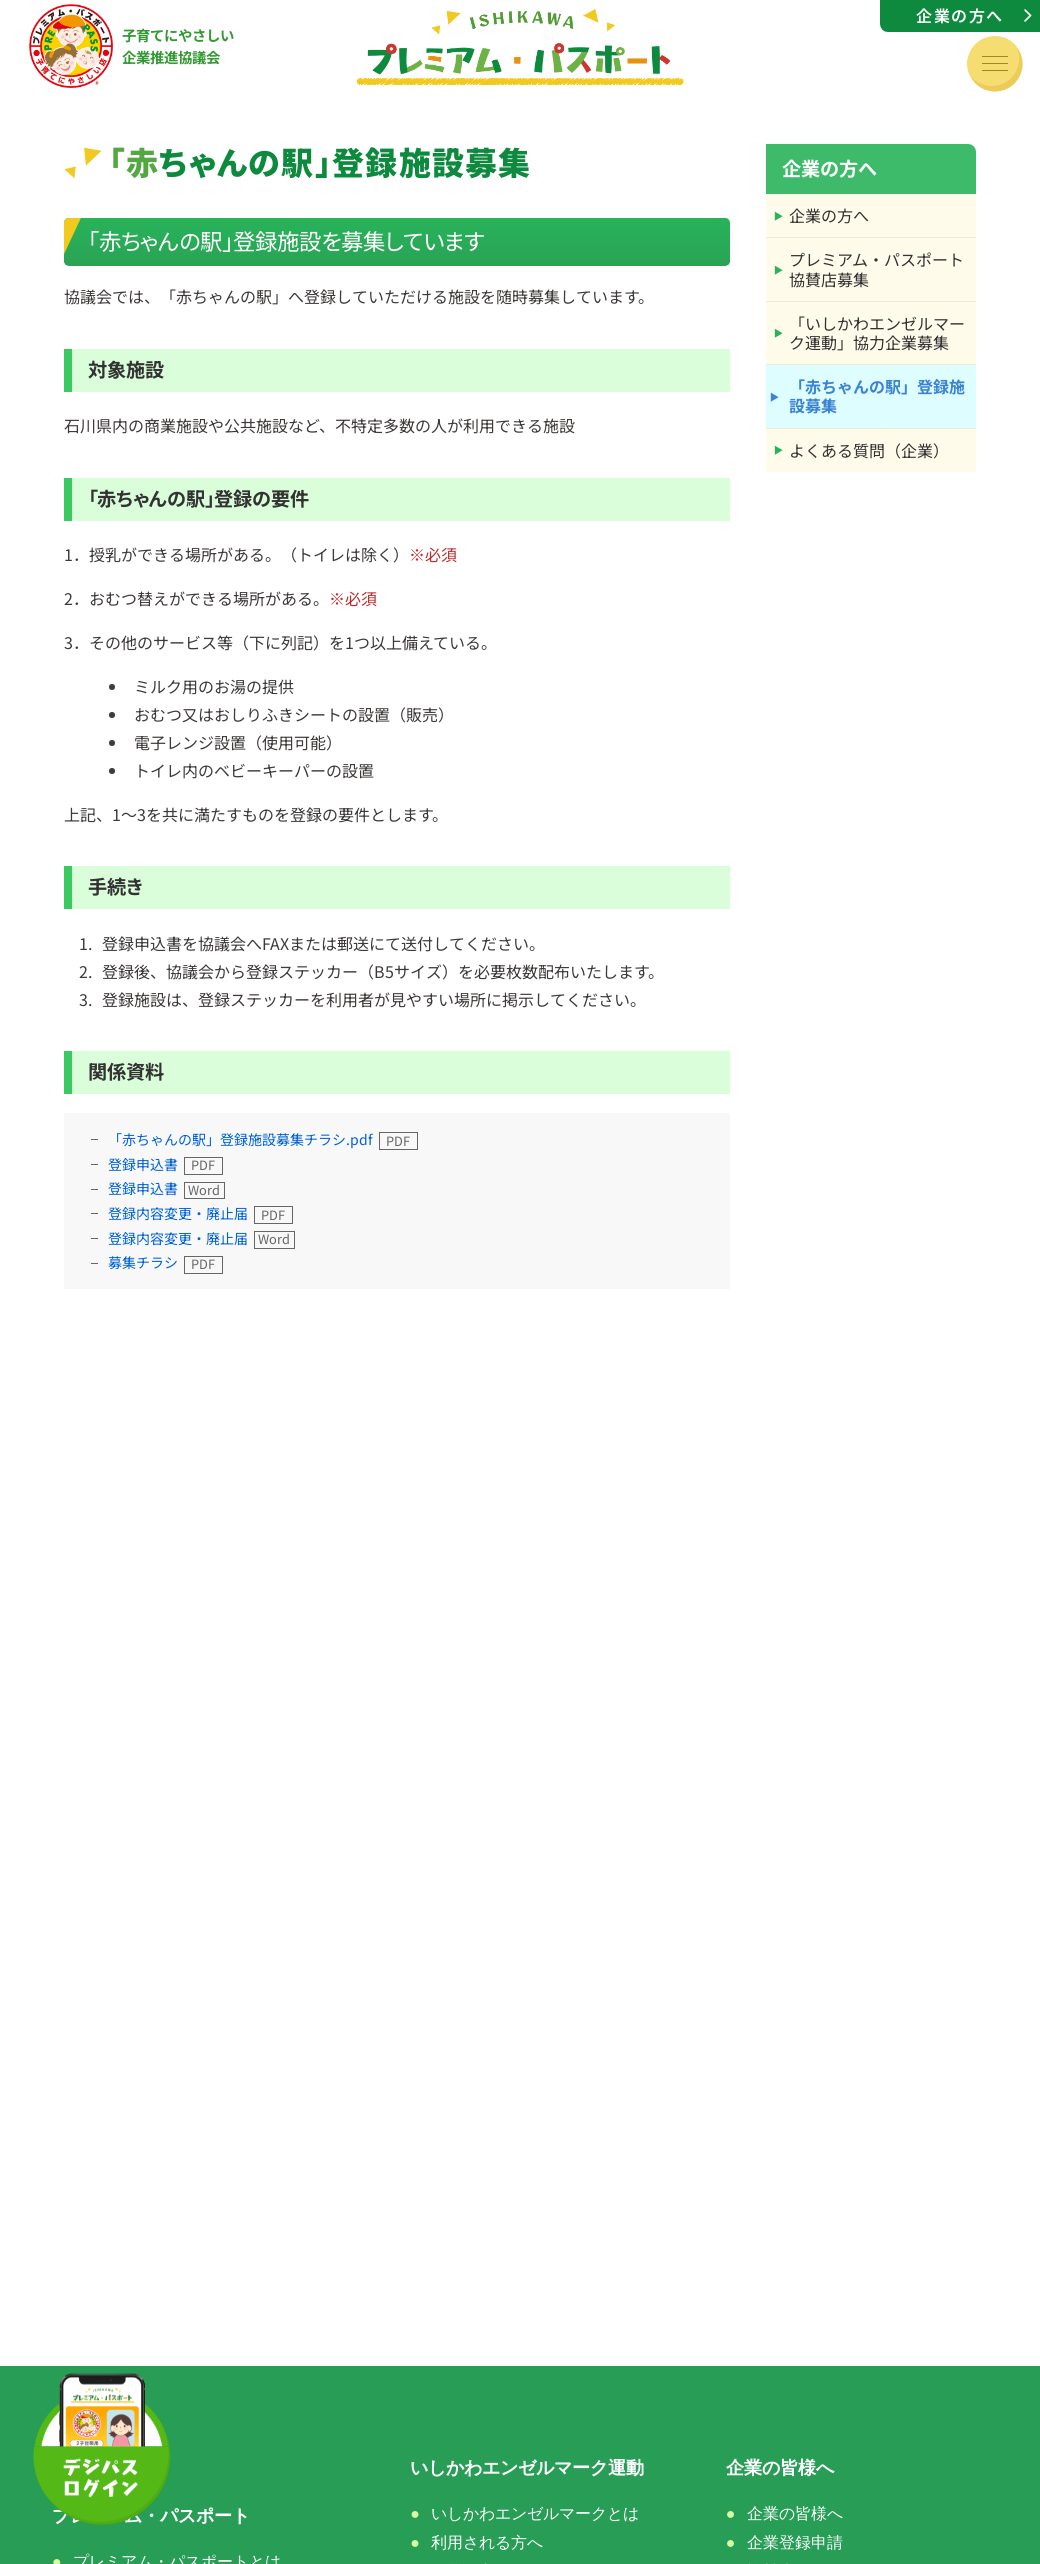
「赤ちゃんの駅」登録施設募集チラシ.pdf (240, 1139)
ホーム (79, 2468)
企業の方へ (960, 15)
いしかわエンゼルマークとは (535, 2513)
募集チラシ (143, 1262)
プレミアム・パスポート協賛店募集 (876, 268)
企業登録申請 (795, 2542)
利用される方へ (487, 2542)
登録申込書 (143, 1164)
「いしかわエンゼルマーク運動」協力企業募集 (877, 332)
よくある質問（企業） (869, 450)
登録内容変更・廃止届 (178, 1213)
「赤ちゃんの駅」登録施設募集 (877, 395)
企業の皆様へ (795, 2513)
